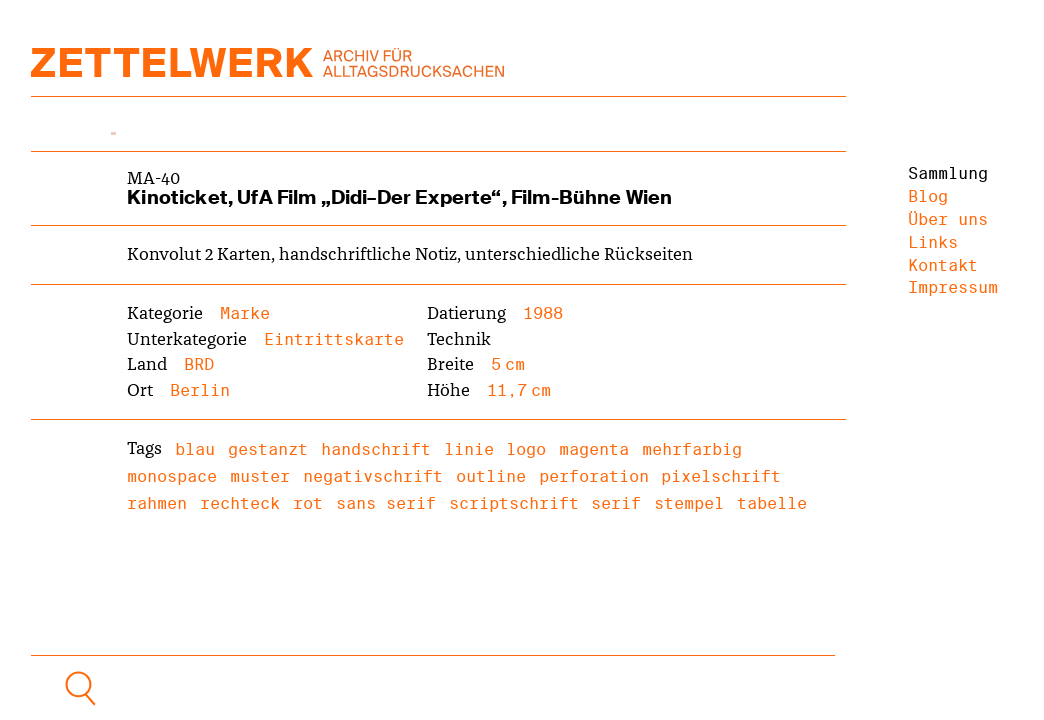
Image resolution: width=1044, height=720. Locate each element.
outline (491, 476)
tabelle (772, 503)
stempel (689, 503)
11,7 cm (519, 390)
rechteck (240, 503)
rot (308, 503)
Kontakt (943, 265)
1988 (543, 313)
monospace (172, 476)
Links (933, 242)
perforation (594, 476)
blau (195, 449)
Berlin (200, 390)
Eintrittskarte (334, 339)
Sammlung (948, 173)
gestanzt (268, 449)
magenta (594, 449)
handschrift (376, 449)
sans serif (386, 503)
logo (526, 449)
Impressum (953, 287)
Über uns (948, 219)
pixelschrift (721, 476)
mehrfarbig (692, 449)
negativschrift (373, 476)
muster (260, 476)
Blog (928, 196)
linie (469, 449)
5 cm (508, 364)
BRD (199, 364)
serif (616, 503)
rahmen (157, 503)
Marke (245, 313)
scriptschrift (514, 503)
